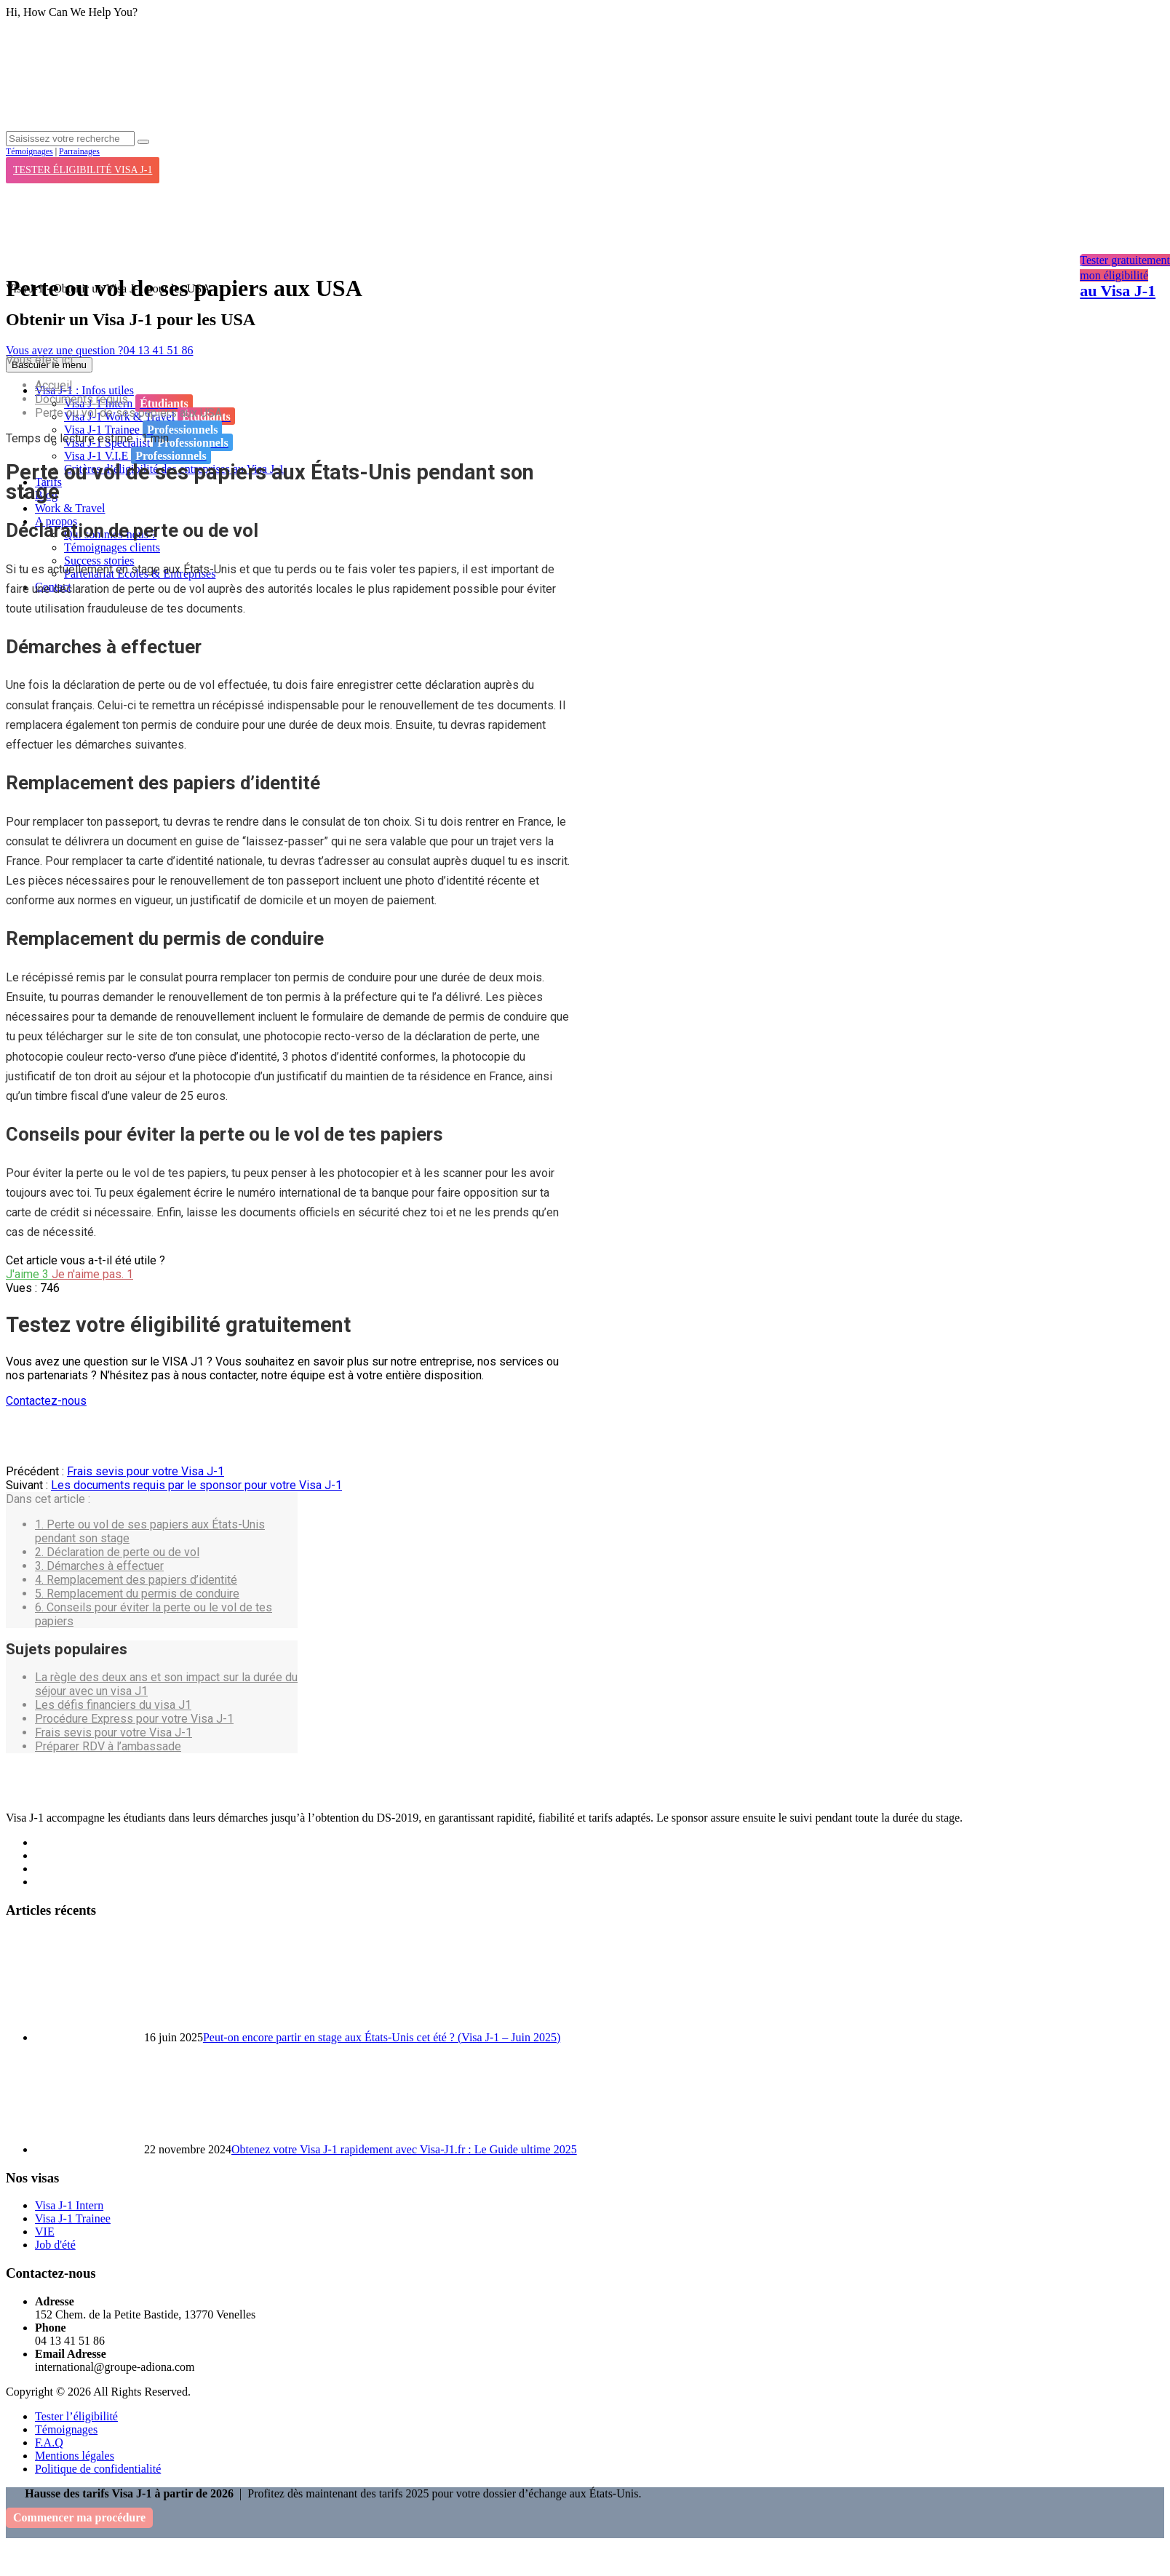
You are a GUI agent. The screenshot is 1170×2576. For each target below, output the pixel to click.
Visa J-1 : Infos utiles (84, 390)
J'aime (29, 1274)
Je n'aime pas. (92, 1274)
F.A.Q (49, 2442)
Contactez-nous (46, 1401)
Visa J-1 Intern (128, 403)
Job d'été (55, 2244)
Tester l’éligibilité (76, 2416)
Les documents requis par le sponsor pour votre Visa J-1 (196, 1485)
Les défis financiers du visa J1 (113, 1705)
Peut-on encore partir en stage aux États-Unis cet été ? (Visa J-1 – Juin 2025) (381, 2037)
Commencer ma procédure (79, 2517)
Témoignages (29, 151)
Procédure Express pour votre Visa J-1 (134, 1719)
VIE (45, 2231)
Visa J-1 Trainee (143, 429)
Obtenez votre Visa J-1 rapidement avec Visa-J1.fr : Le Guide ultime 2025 (404, 2149)
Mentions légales (74, 2455)
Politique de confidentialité (98, 2469)
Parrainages (79, 151)
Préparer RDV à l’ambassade (108, 1746)
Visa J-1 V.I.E (137, 455)
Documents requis (81, 399)
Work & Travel (70, 508)
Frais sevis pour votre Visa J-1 (145, 1471)
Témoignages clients (112, 547)
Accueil (53, 385)
